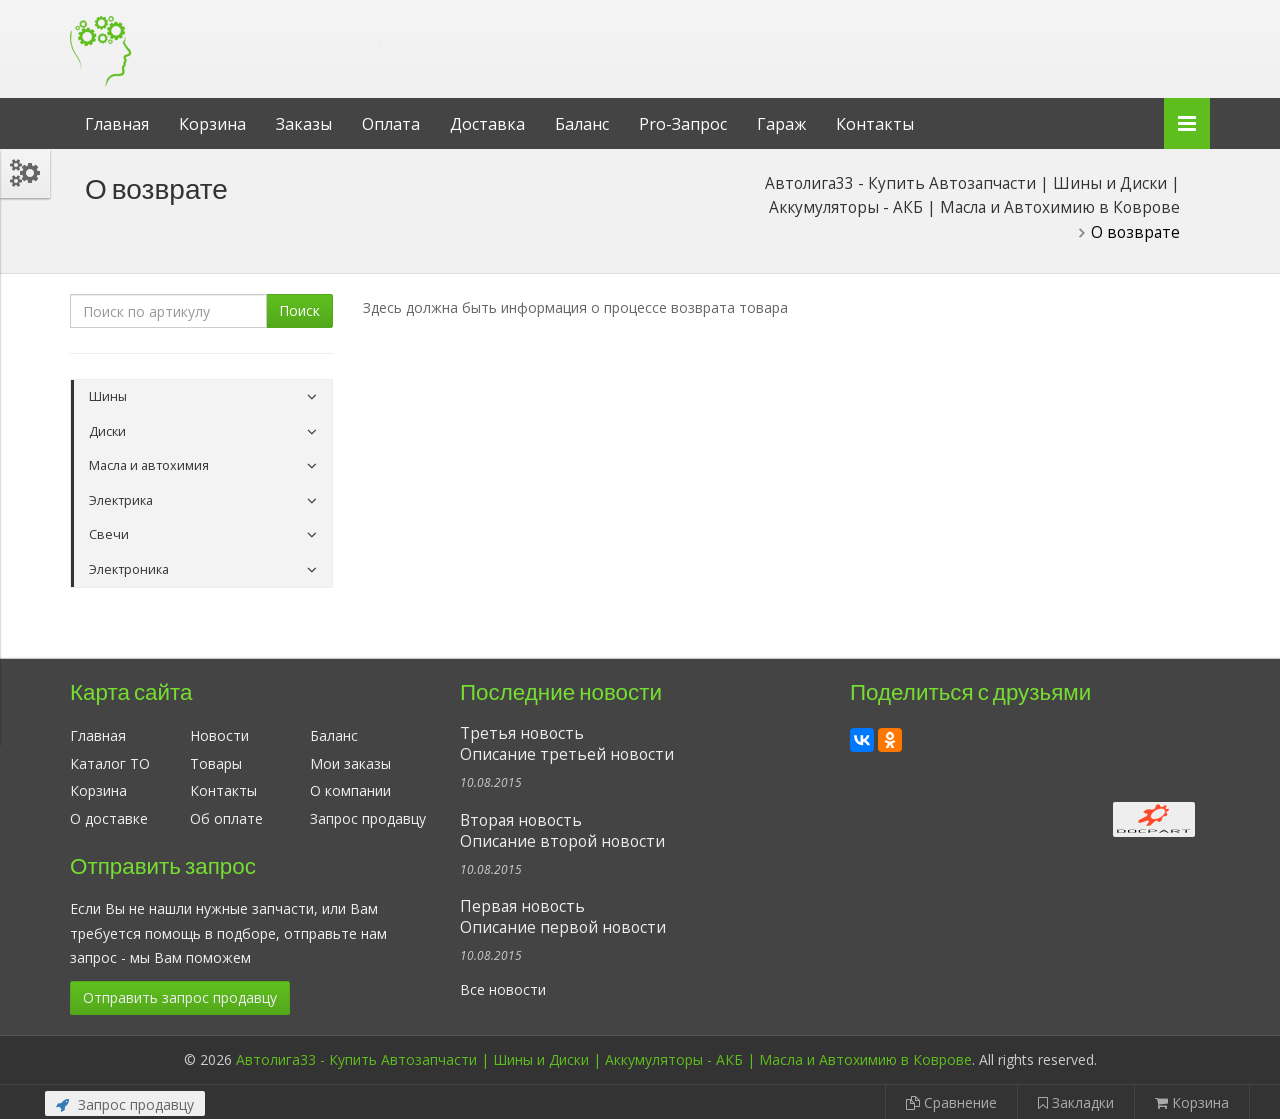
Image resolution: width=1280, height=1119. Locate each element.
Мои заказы (350, 763)
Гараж (781, 124)
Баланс (582, 124)
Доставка (487, 124)
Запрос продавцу (368, 818)
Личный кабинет (1073, 18)
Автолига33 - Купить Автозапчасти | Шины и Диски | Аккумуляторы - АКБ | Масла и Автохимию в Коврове (604, 1059)
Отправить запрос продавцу (180, 997)
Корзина (212, 124)
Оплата (391, 124)
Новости (219, 735)
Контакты (875, 124)
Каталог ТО (110, 763)
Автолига (235, 33)
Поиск (299, 310)
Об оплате (226, 818)
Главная (117, 124)
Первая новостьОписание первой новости (563, 917)
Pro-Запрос (683, 124)
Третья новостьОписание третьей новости (567, 744)
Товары (216, 763)
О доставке (109, 818)
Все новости (503, 989)
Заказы (304, 124)
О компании (350, 790)
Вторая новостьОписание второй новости (562, 831)
